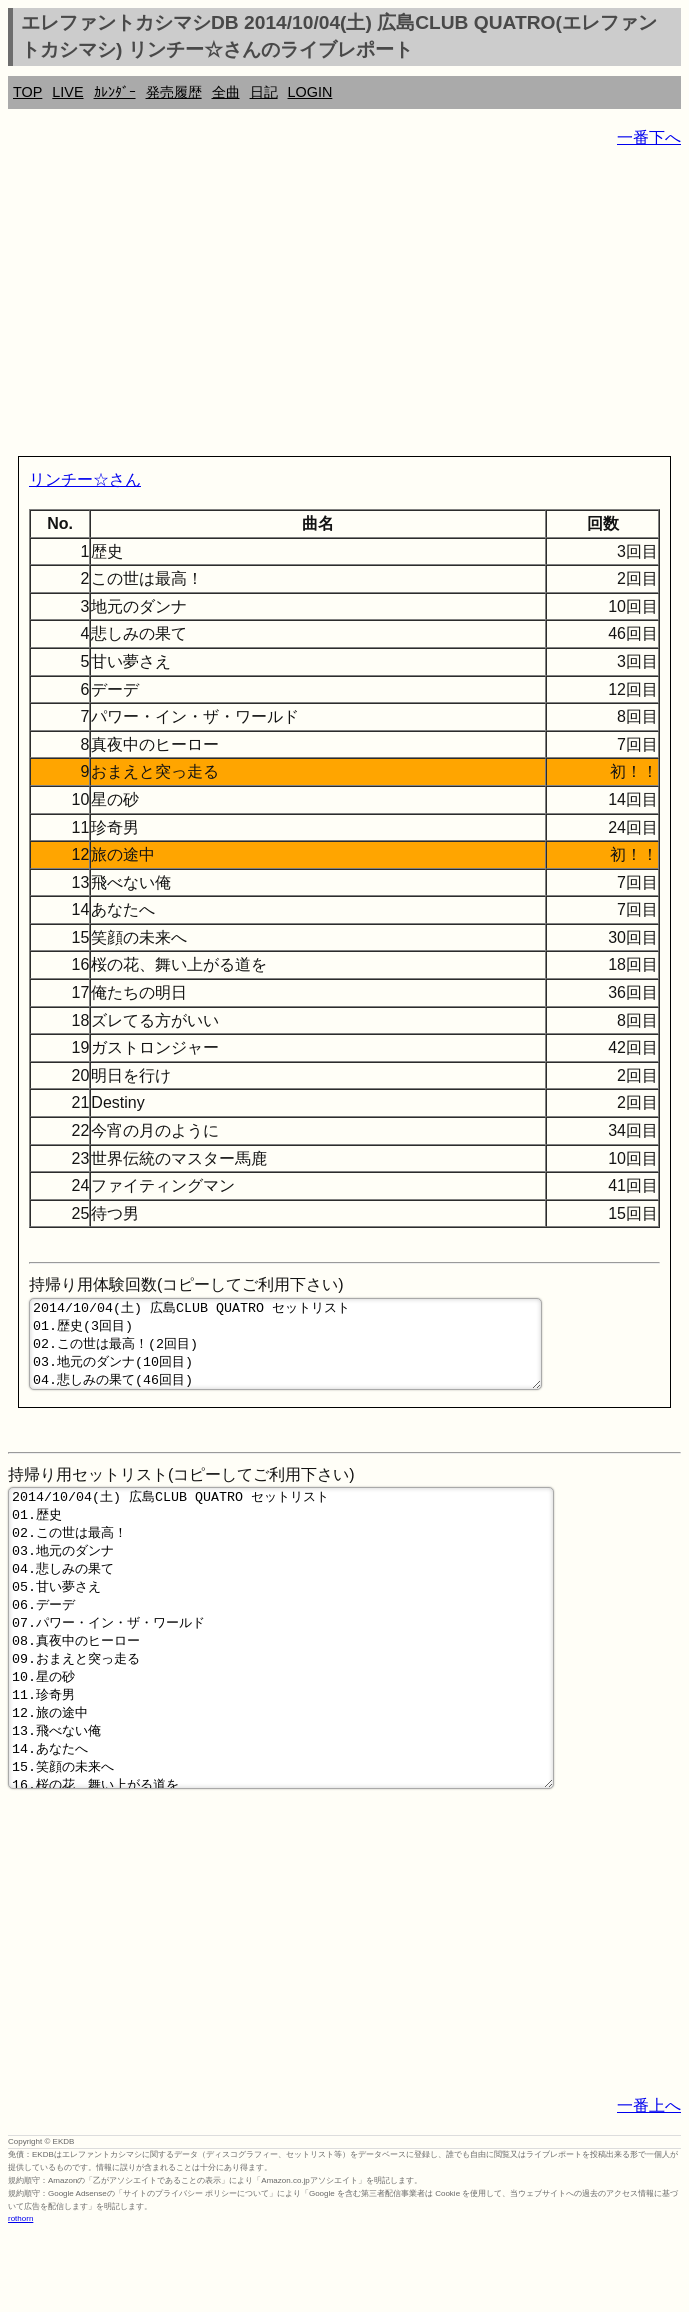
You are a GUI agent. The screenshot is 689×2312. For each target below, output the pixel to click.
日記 (264, 92)
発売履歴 (174, 92)
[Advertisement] (344, 306)
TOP (27, 92)
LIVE (67, 92)
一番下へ (649, 137)
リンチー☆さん (85, 479)
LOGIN (310, 92)
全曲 (226, 92)
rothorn (20, 2296)
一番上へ (649, 2183)
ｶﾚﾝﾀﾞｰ (115, 92)
